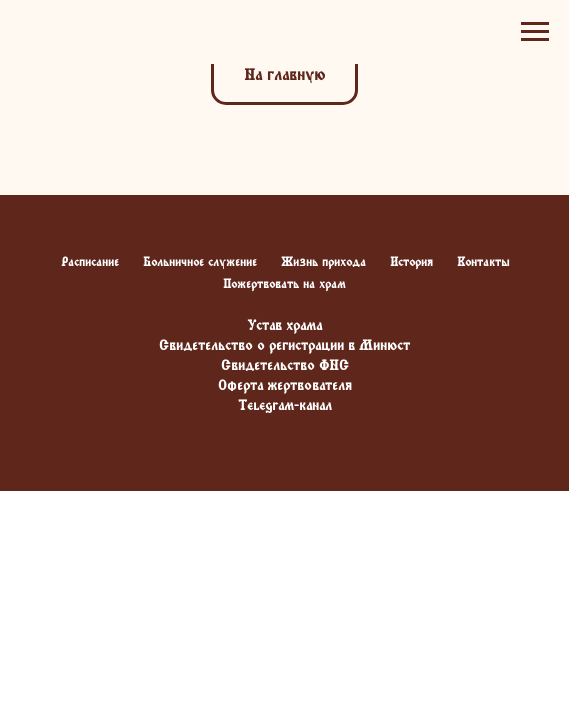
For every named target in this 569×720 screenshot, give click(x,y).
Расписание (90, 262)
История (411, 262)
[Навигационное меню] (535, 32)
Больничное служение (200, 262)
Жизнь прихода (323, 262)
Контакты (483, 262)
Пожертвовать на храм (284, 284)
